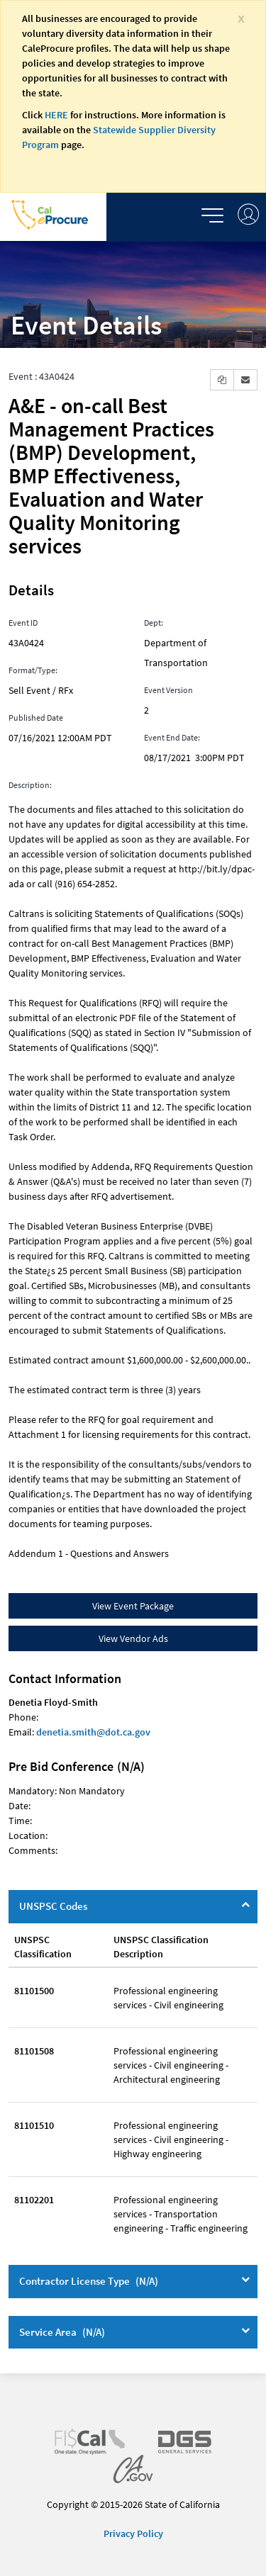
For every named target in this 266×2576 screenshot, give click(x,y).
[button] (222, 379)
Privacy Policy (133, 2533)
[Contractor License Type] (245, 2279)
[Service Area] (245, 2330)
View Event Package (133, 1605)
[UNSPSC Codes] (245, 1904)
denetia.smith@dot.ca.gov (93, 1732)
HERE (56, 114)
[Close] (241, 17)
